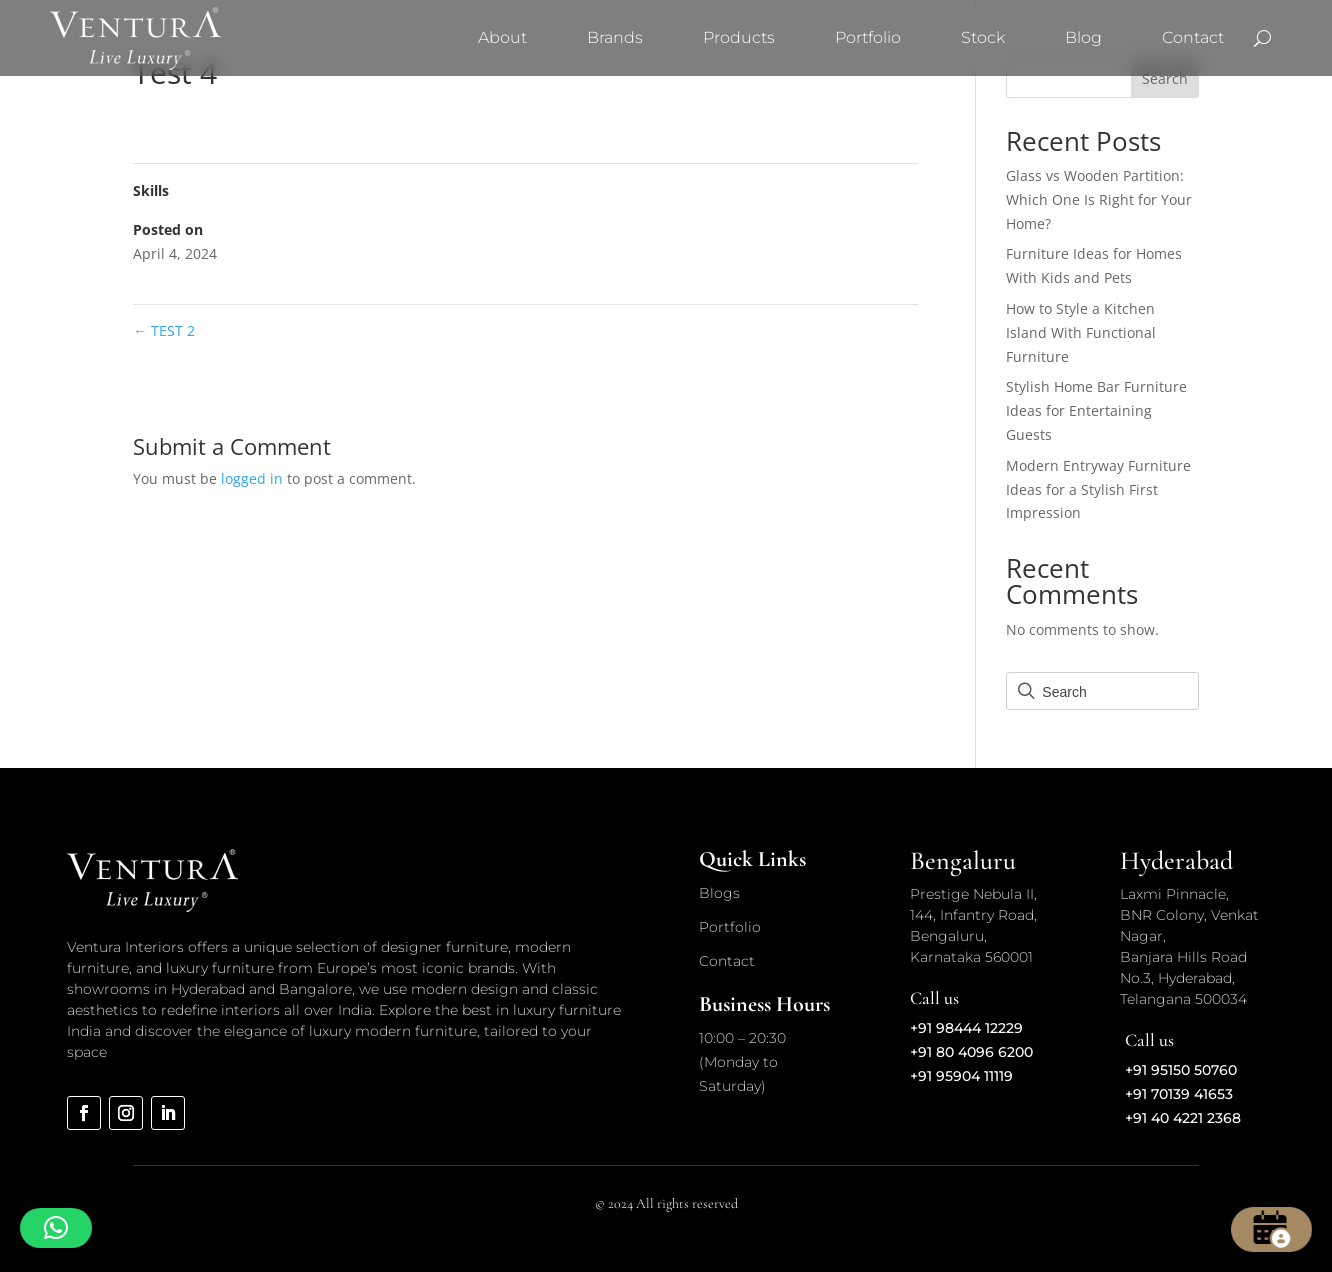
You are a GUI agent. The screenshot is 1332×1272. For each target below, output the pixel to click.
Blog (1083, 37)
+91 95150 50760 (1181, 1070)
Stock (983, 37)
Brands (615, 37)
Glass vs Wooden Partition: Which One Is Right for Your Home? (1099, 199)
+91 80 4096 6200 (971, 1052)
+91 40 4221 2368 (1183, 1118)
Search (1165, 78)
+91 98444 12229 (966, 1028)
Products (739, 37)
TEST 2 (164, 330)
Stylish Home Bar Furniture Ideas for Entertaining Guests (1096, 410)
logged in (252, 478)
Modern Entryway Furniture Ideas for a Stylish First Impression (1098, 489)
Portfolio (868, 37)
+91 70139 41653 (1179, 1094)
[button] (56, 1228)
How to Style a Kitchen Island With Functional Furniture (1081, 332)
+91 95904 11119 (961, 1076)
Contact (1193, 37)
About (502, 37)
